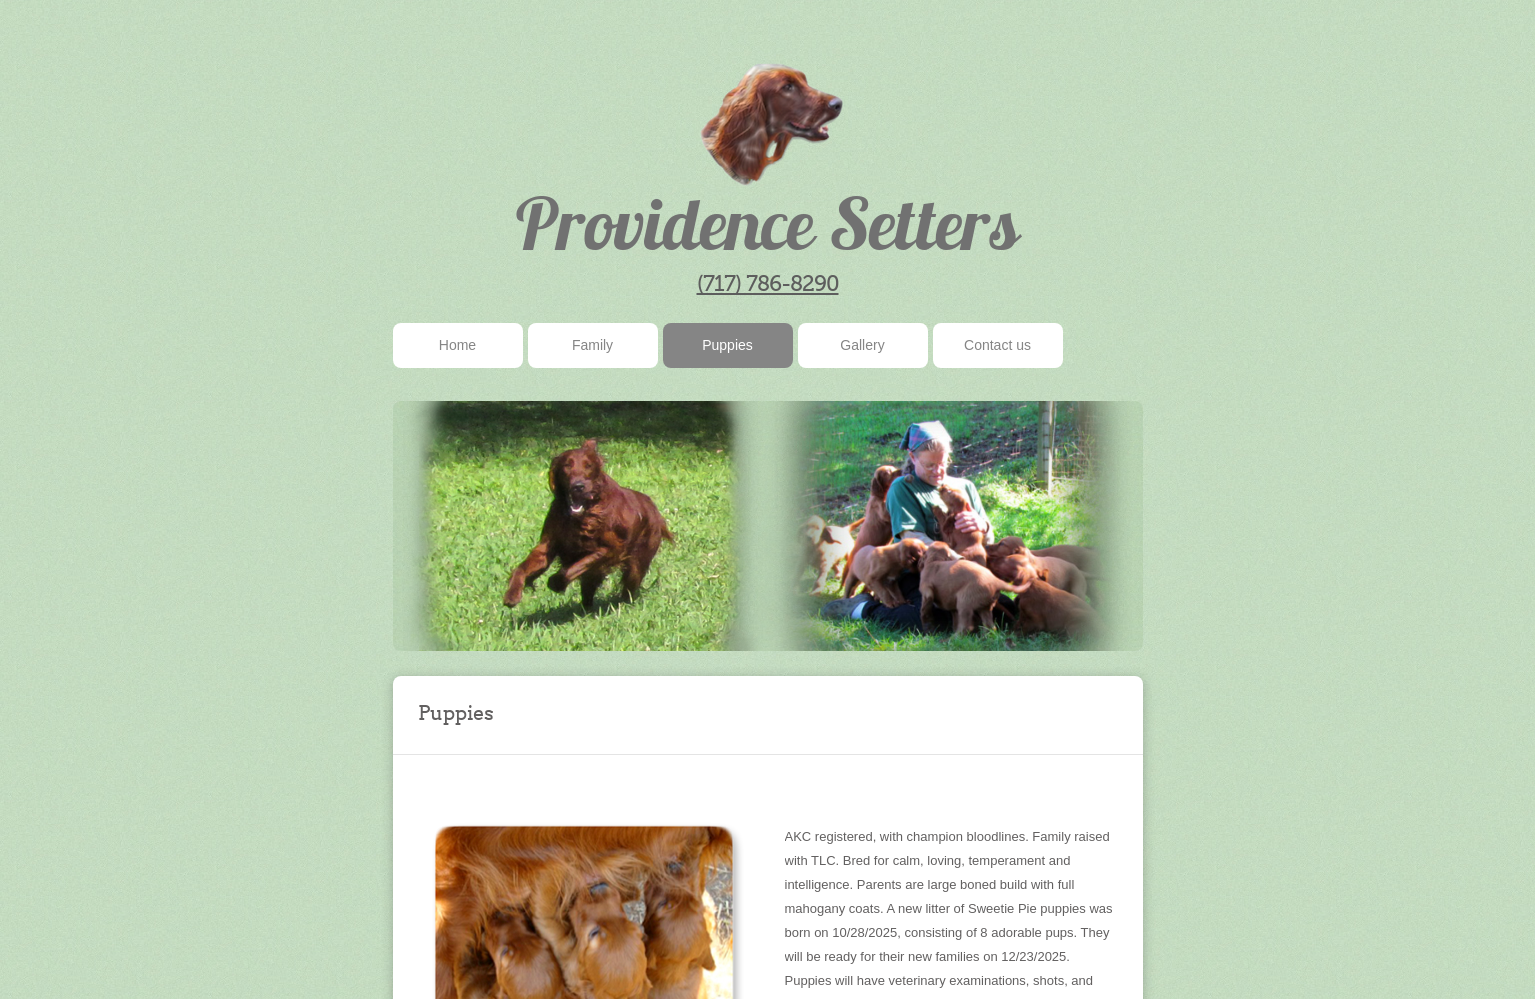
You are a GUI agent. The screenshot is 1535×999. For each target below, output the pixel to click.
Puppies (727, 345)
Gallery (862, 345)
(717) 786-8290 (768, 283)
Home (457, 345)
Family (592, 345)
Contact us (997, 345)
